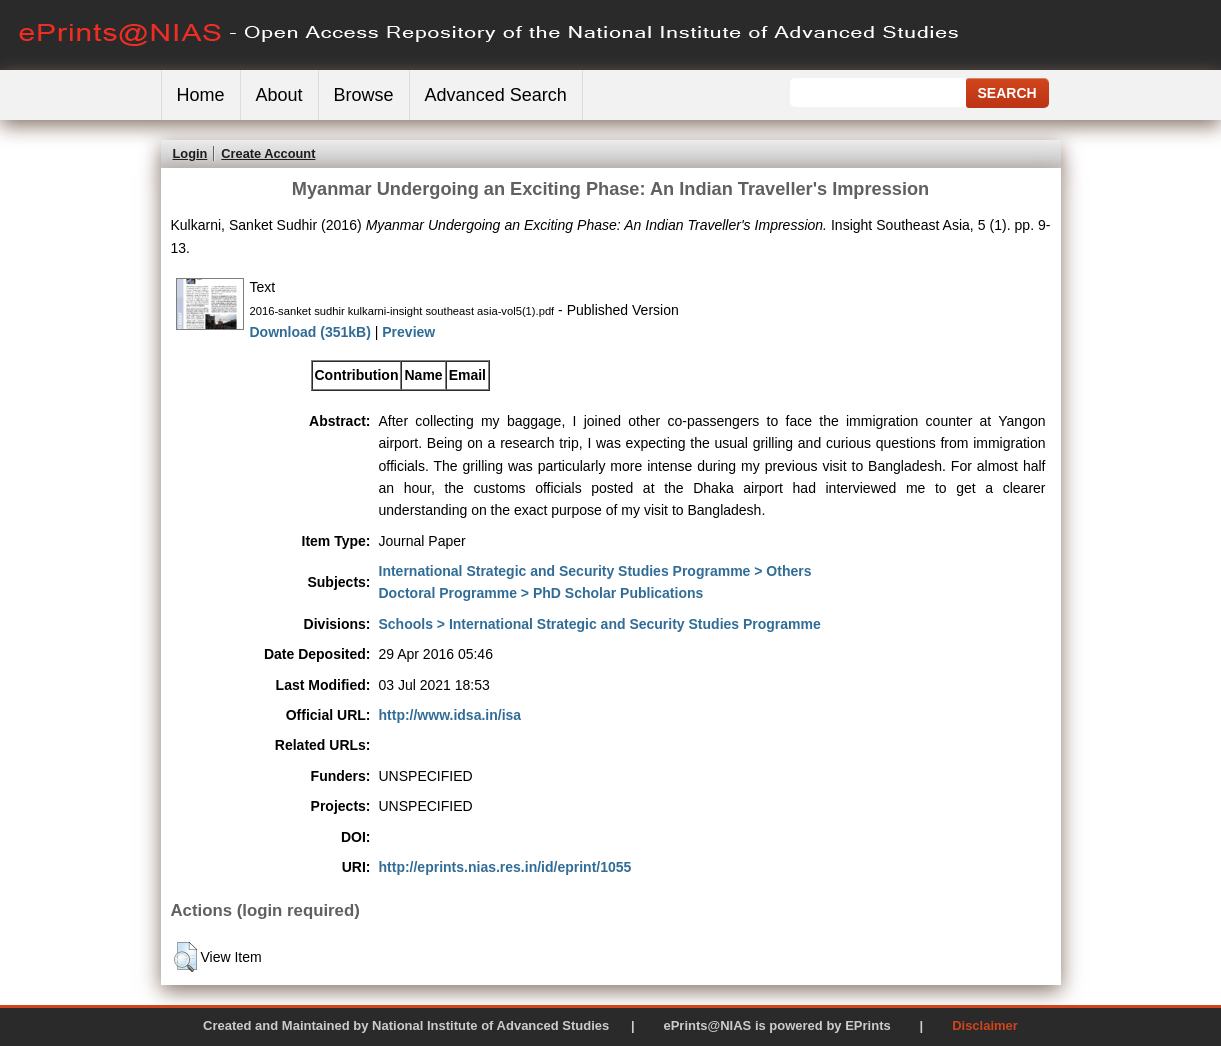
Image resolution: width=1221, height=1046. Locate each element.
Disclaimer (985, 1025)
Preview (408, 332)
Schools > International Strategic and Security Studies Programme (600, 624)
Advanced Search (496, 95)
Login (190, 153)
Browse (364, 95)
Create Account (268, 153)
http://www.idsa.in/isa (450, 715)
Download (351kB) (310, 332)
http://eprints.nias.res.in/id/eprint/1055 (505, 867)
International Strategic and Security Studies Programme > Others (595, 571)
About (279, 95)
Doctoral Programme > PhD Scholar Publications (541, 593)
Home (201, 95)
